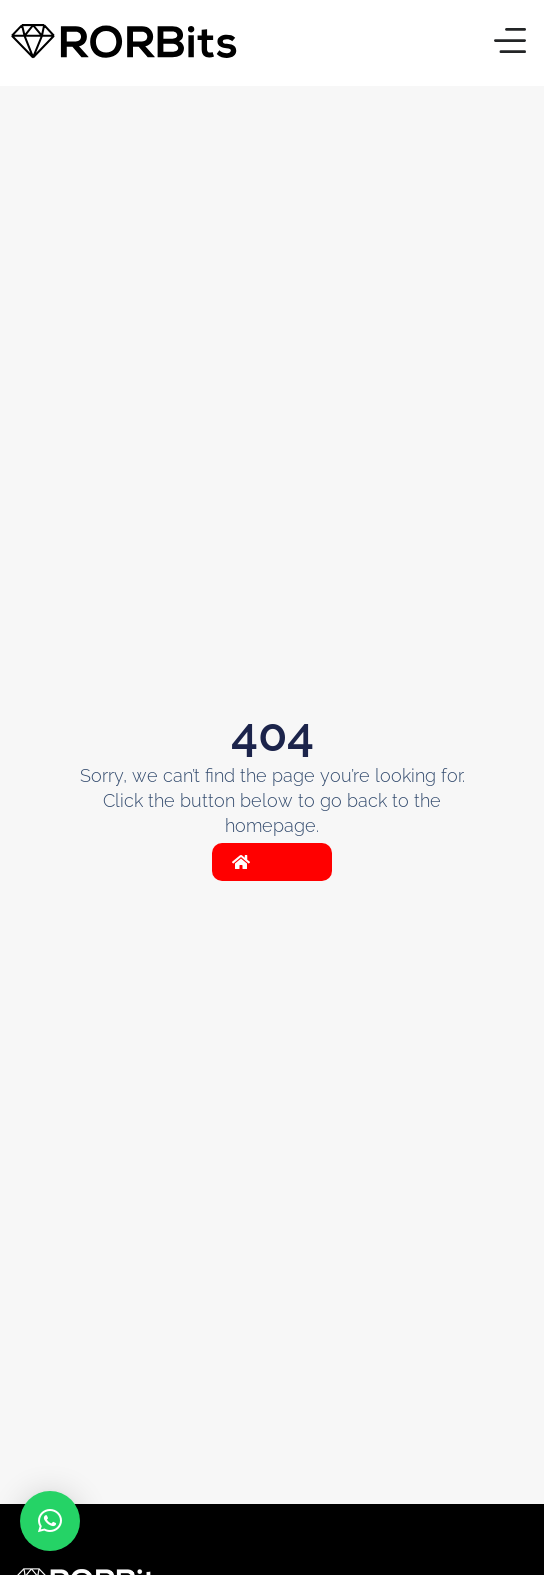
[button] (510, 43)
